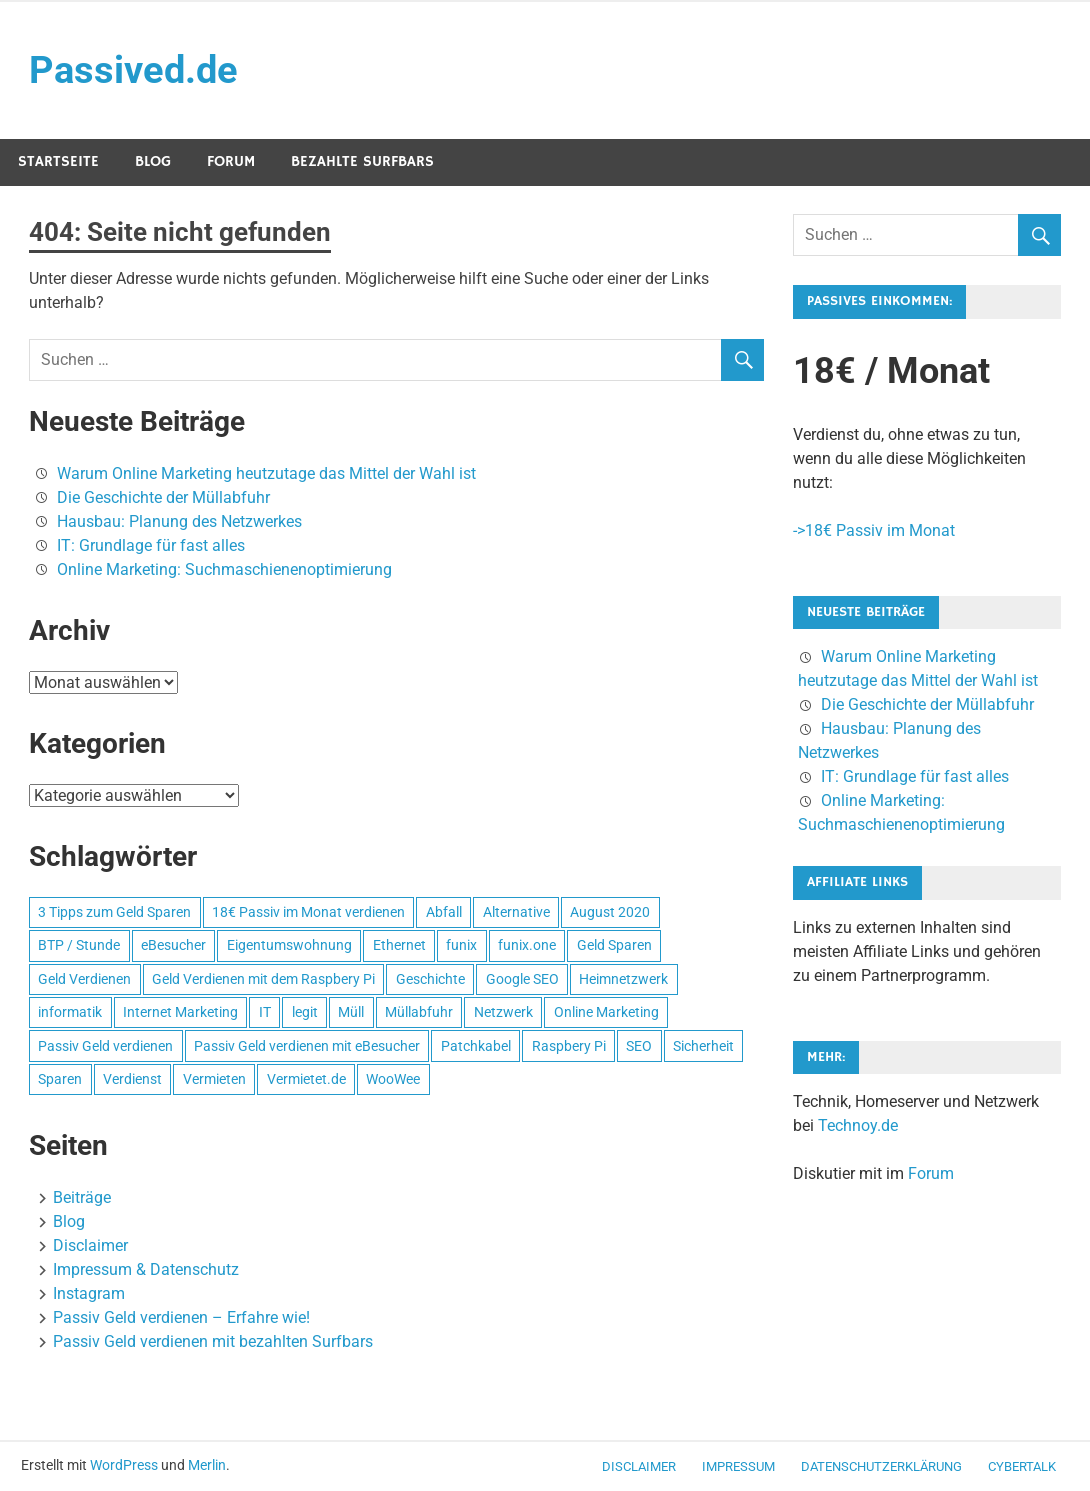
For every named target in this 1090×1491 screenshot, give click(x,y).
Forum (231, 161)
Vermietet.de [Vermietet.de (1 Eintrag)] (306, 1079)
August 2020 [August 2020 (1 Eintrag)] (610, 912)
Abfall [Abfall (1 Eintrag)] (444, 912)
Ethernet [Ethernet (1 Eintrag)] (399, 945)
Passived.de (133, 70)
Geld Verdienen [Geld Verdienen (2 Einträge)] (84, 979)
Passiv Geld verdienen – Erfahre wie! (181, 1317)
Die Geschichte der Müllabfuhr (163, 497)
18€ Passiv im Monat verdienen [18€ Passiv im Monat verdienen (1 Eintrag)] (308, 912)
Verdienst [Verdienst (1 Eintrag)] (132, 1079)
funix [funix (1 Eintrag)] (461, 945)
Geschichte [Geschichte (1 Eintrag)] (430, 979)
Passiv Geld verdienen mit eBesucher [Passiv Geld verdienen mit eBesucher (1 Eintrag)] (307, 1046)
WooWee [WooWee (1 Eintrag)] (393, 1079)
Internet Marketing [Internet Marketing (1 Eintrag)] (180, 1012)
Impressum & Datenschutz (146, 1269)
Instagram (89, 1293)
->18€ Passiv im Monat (874, 530)
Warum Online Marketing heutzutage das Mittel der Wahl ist (266, 473)
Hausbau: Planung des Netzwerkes (179, 521)
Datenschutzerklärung (881, 1466)
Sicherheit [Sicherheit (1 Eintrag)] (703, 1046)
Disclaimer (90, 1245)
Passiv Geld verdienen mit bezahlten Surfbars (213, 1341)
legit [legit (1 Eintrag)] (305, 1012)
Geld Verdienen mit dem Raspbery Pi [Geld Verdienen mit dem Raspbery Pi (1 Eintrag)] (263, 979)
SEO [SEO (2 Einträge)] (639, 1046)
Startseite (58, 161)
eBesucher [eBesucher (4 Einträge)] (173, 945)
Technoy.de (858, 1125)
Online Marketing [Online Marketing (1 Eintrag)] (606, 1012)
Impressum (738, 1466)
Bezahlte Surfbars (362, 161)
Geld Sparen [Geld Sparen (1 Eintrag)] (614, 945)
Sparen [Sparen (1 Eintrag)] (60, 1079)
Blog (153, 161)
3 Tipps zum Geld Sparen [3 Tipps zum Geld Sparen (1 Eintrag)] (114, 912)
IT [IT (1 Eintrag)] (265, 1012)
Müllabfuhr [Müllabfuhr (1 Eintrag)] (419, 1012)
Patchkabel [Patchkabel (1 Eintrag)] (476, 1046)
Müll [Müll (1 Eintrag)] (351, 1012)
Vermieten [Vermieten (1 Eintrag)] (214, 1079)
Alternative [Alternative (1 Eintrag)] (516, 912)
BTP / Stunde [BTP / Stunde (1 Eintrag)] (79, 945)
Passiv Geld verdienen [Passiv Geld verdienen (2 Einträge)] (105, 1046)
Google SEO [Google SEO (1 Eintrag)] (522, 979)
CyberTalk (1022, 1466)
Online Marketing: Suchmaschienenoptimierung (224, 569)
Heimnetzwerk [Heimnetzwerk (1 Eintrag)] (623, 979)
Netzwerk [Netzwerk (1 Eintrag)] (503, 1012)
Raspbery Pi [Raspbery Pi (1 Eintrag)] (569, 1046)
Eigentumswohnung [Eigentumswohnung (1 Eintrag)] (289, 945)
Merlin (207, 1465)
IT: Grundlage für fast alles (151, 545)
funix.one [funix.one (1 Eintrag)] (527, 945)
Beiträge (82, 1197)
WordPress (124, 1465)
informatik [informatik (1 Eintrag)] (70, 1012)
